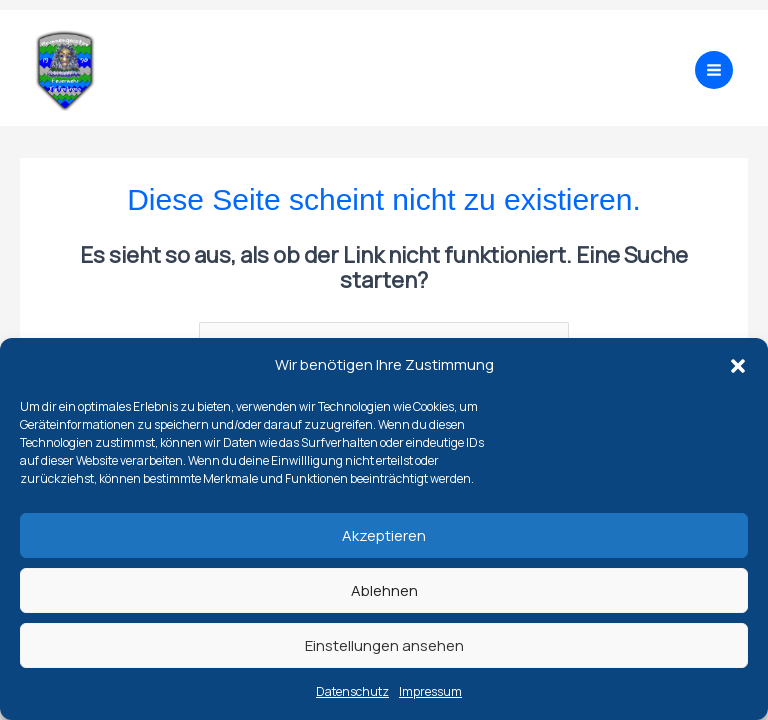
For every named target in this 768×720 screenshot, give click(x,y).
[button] (738, 366)
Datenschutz (352, 691)
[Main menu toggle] (714, 70)
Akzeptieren (384, 535)
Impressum (430, 691)
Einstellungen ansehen (384, 645)
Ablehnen (384, 590)
